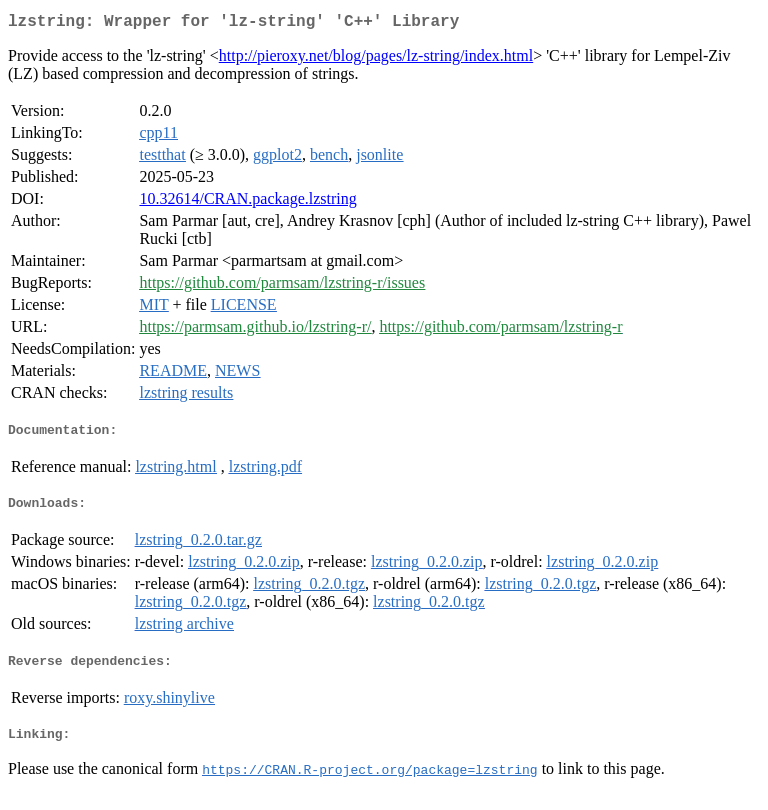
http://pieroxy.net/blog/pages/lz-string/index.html (376, 59)
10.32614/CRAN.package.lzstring (247, 202)
